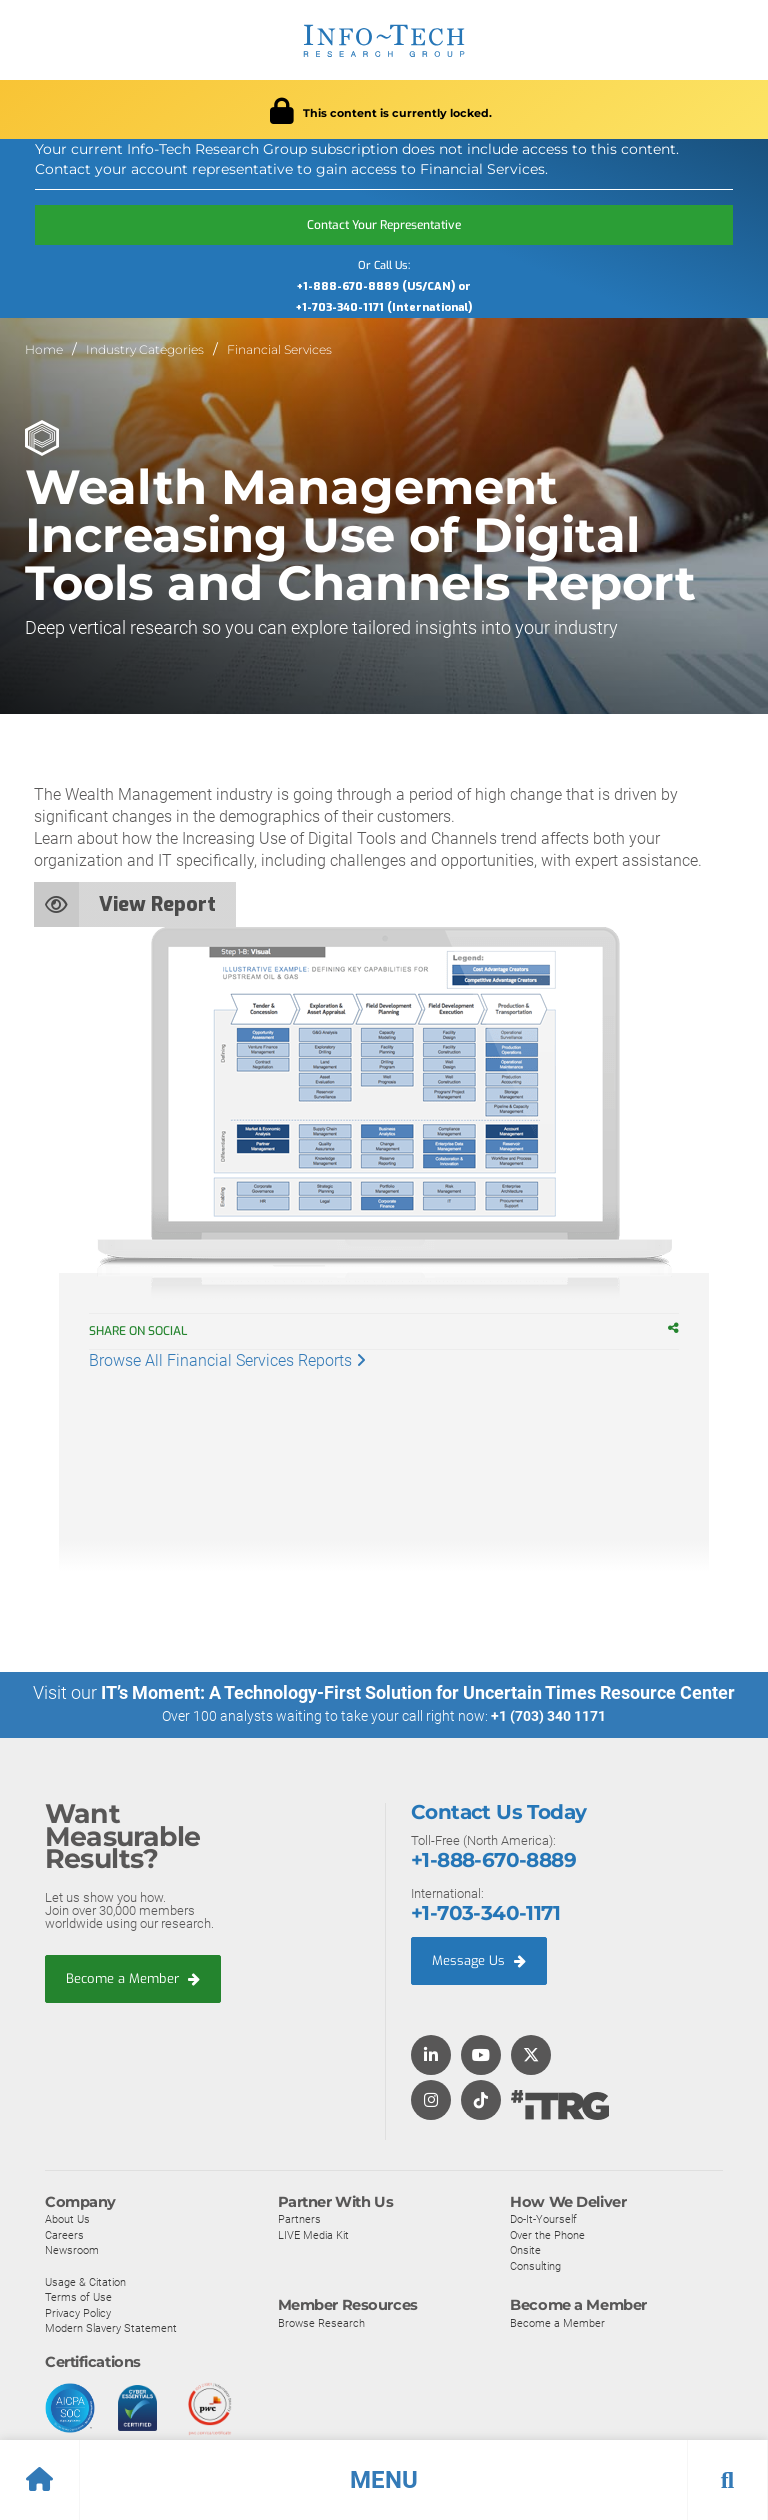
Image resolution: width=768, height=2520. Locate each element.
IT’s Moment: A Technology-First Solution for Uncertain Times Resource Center (418, 1692)
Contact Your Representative (384, 225)
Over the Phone (547, 2234)
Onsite (525, 2250)
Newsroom (72, 2250)
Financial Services (279, 349)
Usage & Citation (85, 2281)
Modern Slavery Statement (111, 2328)
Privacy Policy (78, 2312)
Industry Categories (145, 349)
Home (44, 349)
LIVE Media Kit (313, 2234)
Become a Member (133, 1977)
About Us (67, 2218)
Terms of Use (78, 2296)
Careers (64, 2234)
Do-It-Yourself (543, 2218)
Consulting (535, 2265)
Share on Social (148, 1331)
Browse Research (321, 2322)
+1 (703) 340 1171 (548, 1716)
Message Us (479, 1959)
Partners (299, 2218)
